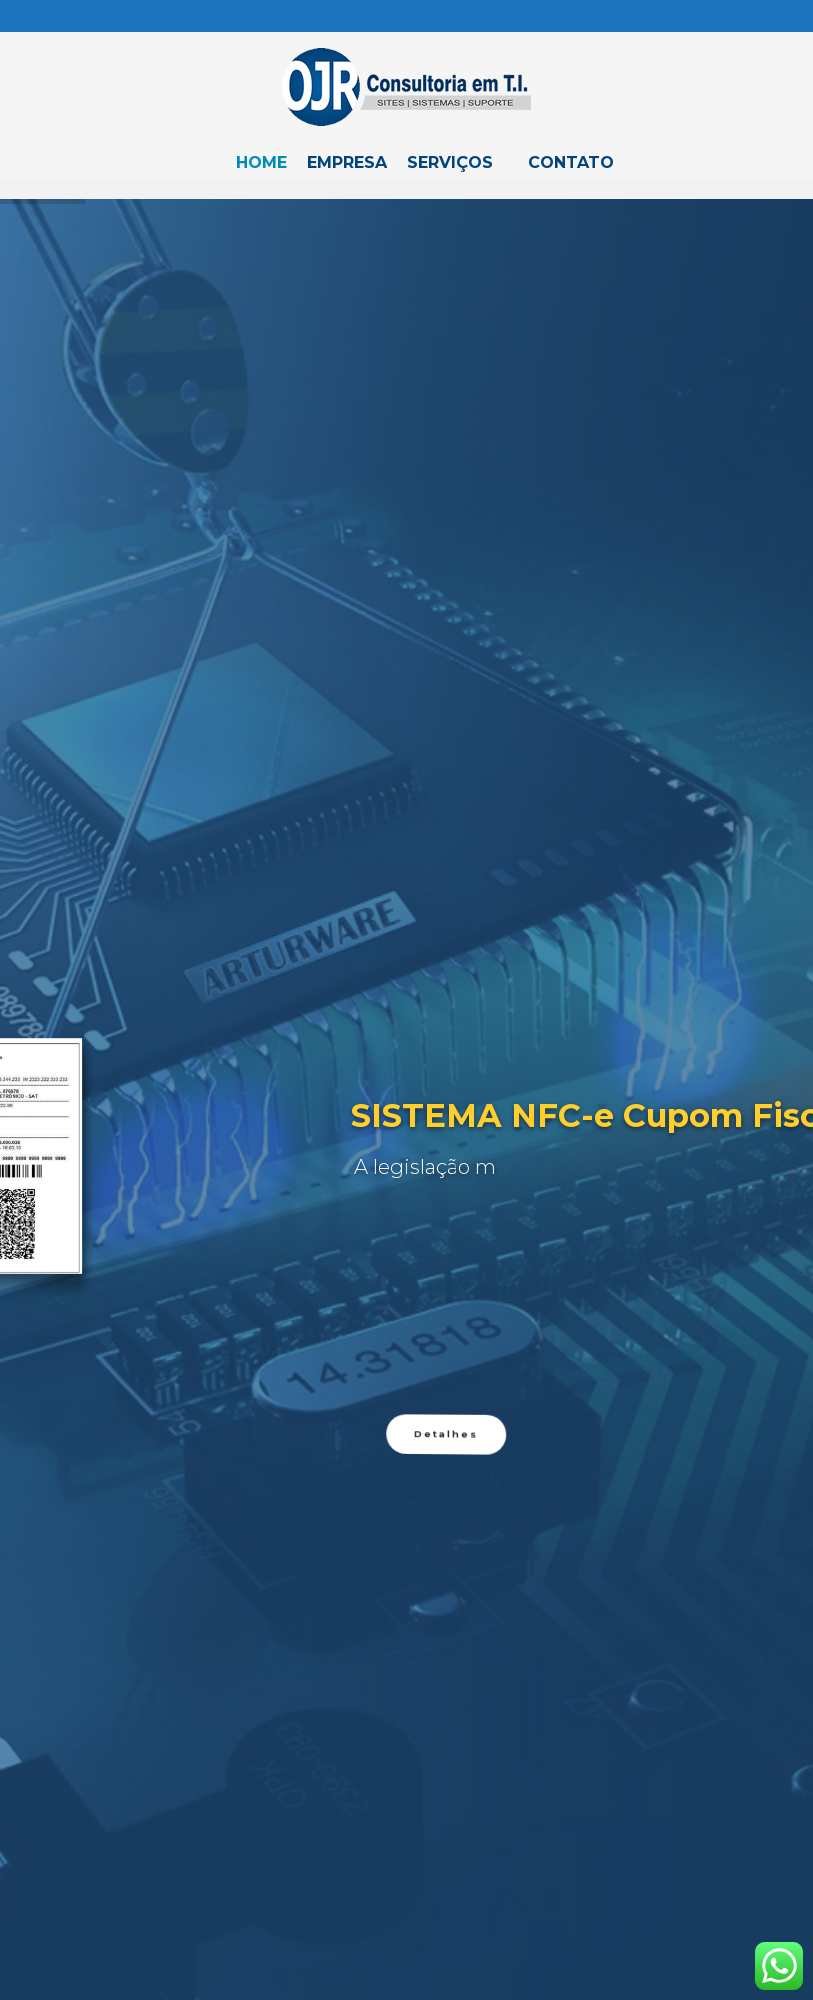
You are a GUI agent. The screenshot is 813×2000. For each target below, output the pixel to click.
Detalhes (445, 1935)
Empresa (347, 162)
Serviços (450, 162)
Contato (571, 162)
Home (261, 162)
